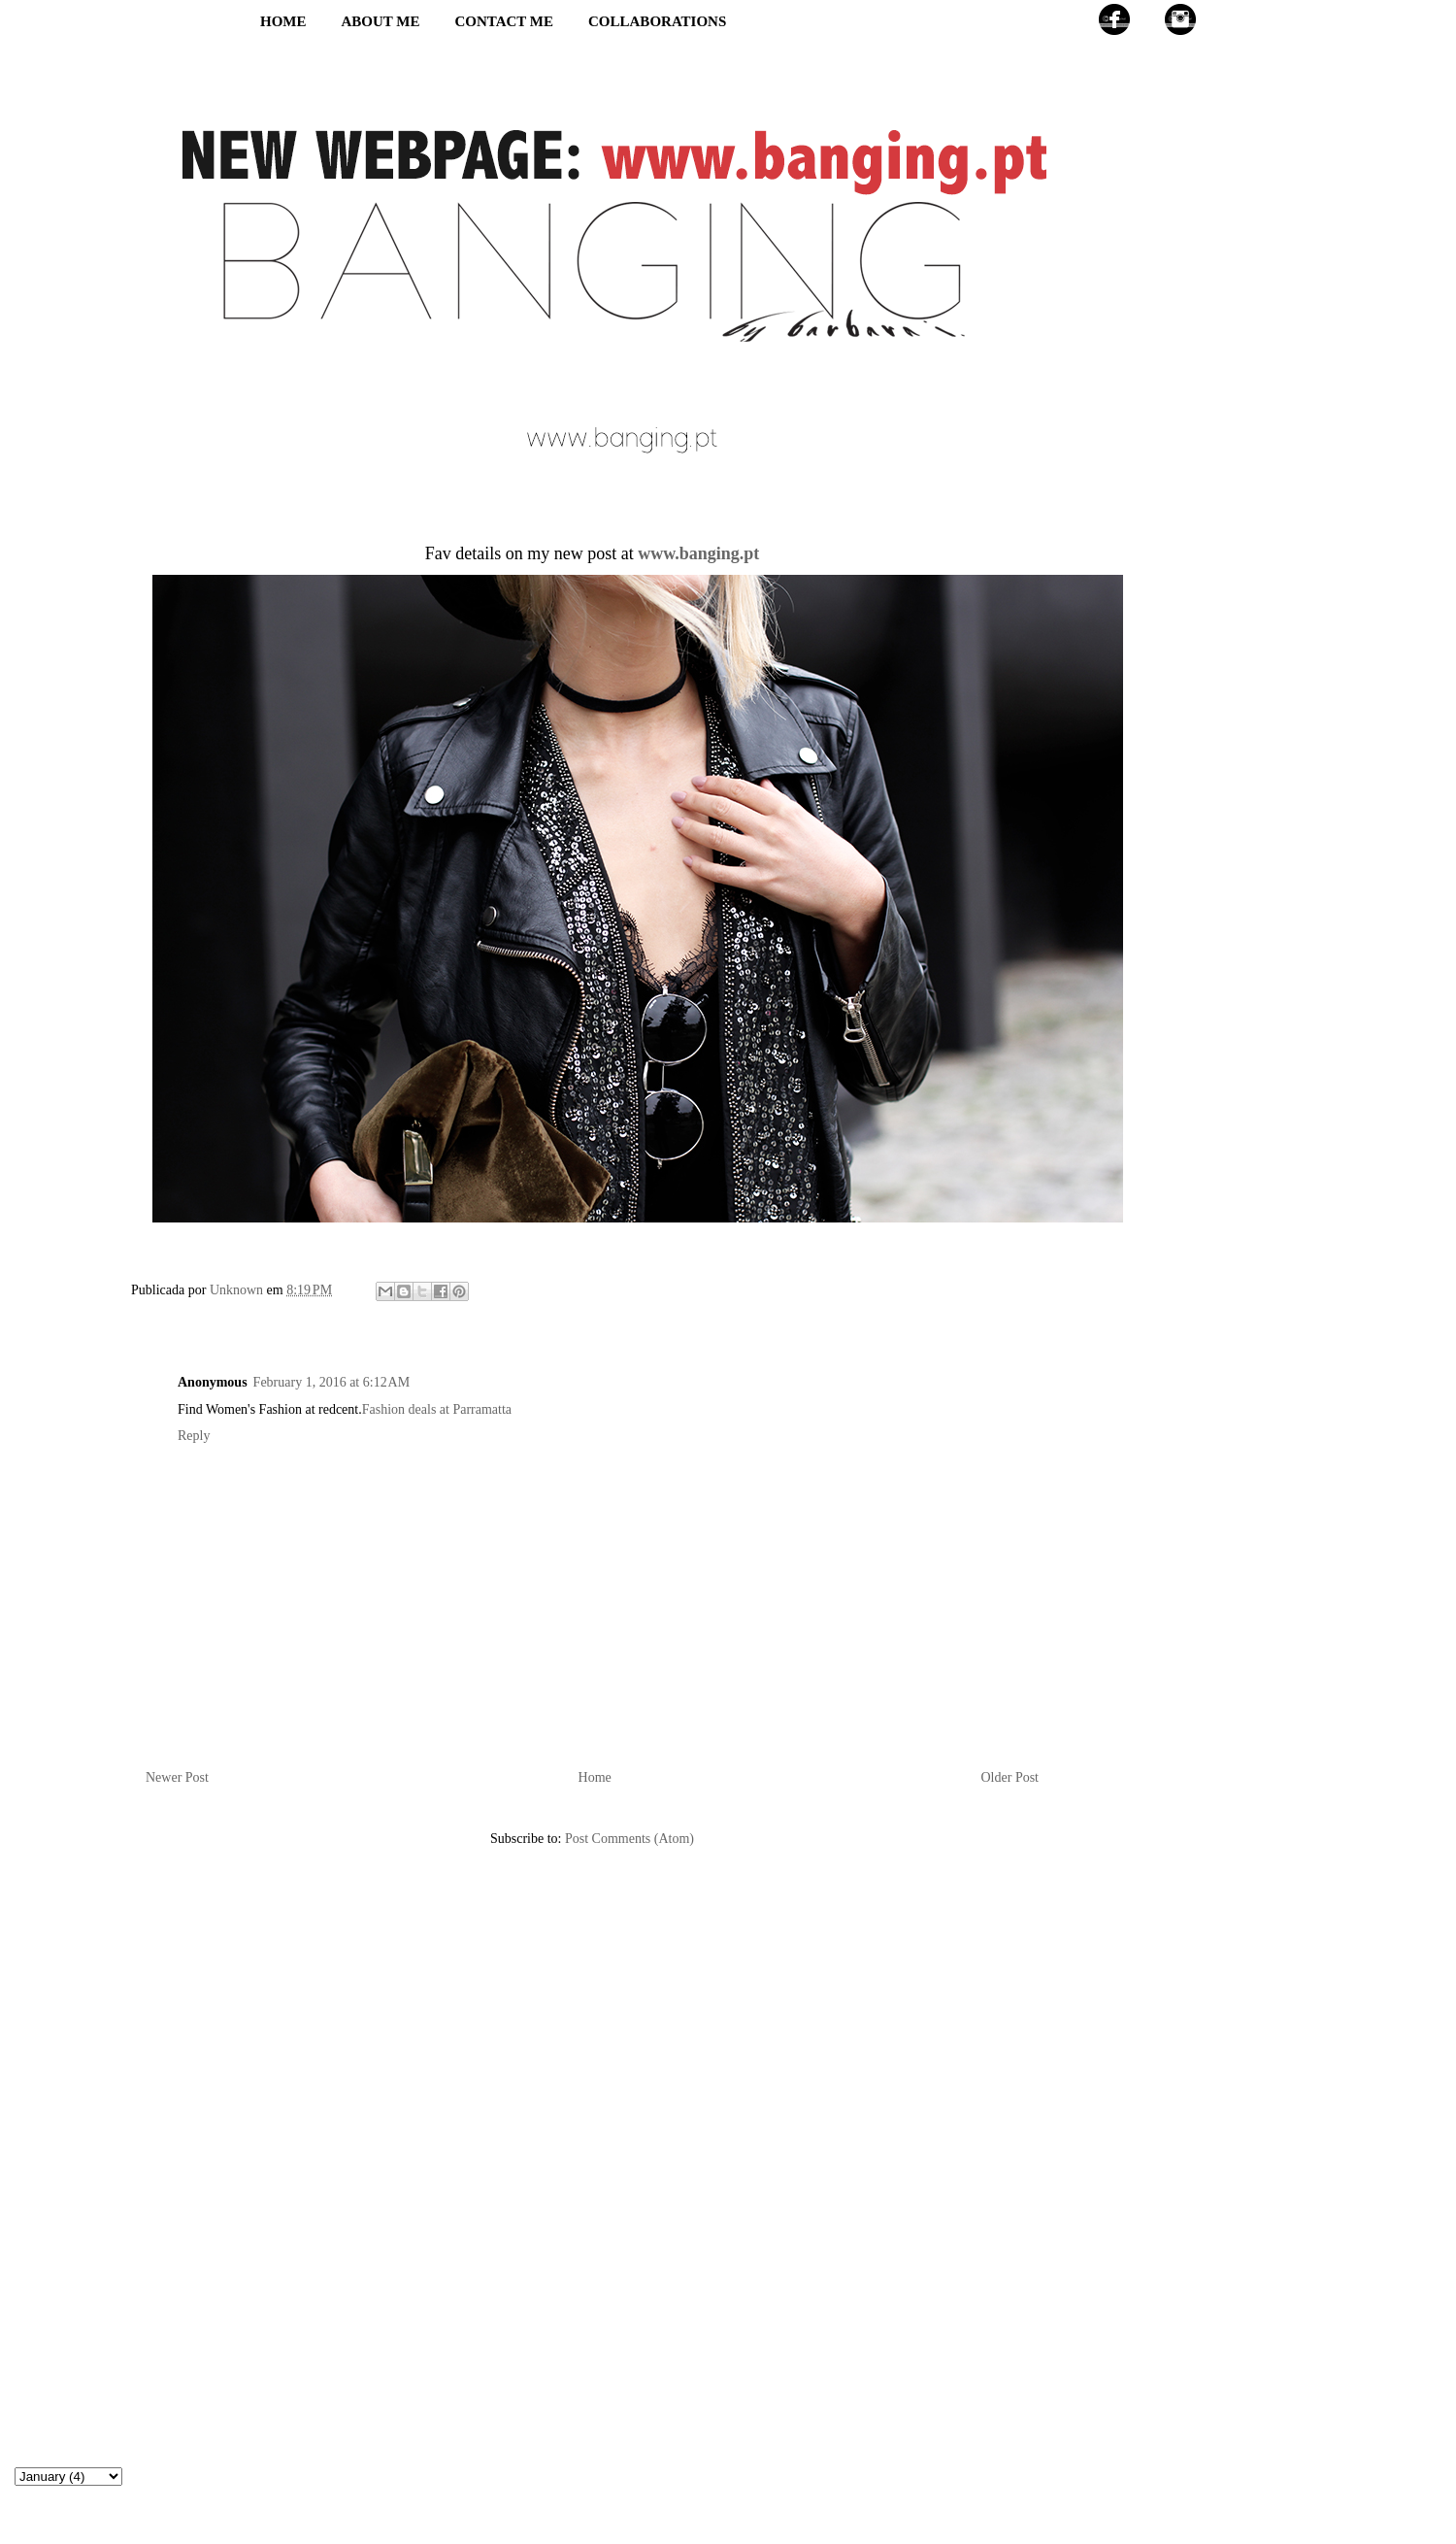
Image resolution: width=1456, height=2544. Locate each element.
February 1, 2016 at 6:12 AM (332, 1382)
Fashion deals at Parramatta (437, 1409)
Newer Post (177, 1777)
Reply (194, 1435)
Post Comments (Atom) (629, 1838)
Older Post (1010, 1777)
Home (595, 1777)
